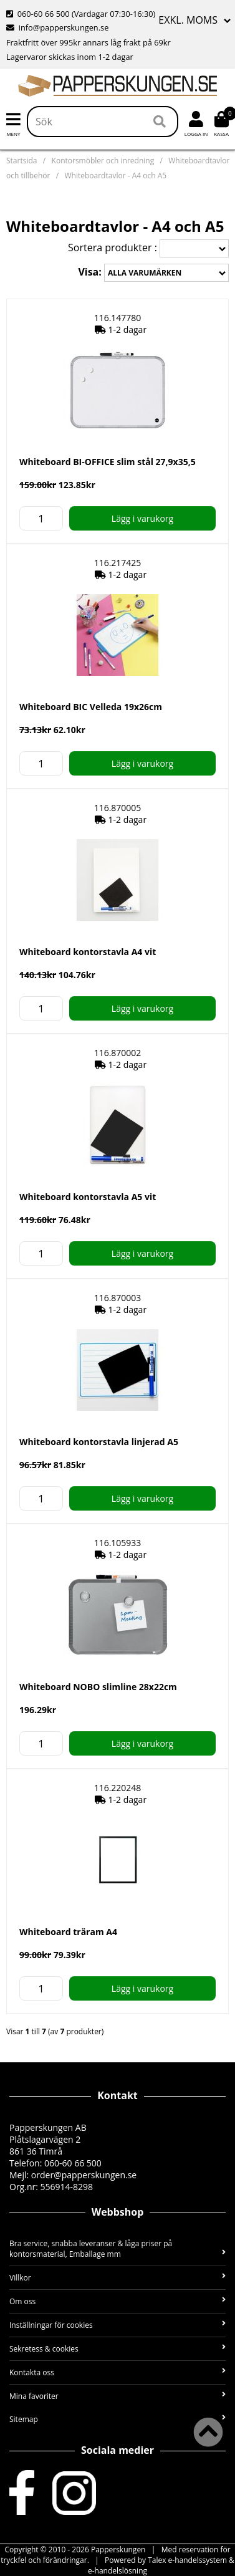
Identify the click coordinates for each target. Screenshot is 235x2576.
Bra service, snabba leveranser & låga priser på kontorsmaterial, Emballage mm (117, 2248)
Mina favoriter (117, 2396)
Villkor (117, 2277)
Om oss (117, 2301)
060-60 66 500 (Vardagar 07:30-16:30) (80, 13)
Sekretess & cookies (117, 2348)
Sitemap (117, 2419)
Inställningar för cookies (117, 2325)
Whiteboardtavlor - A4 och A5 (115, 175)
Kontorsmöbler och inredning (103, 160)
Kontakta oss (117, 2372)
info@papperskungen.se (57, 27)
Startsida (21, 160)
